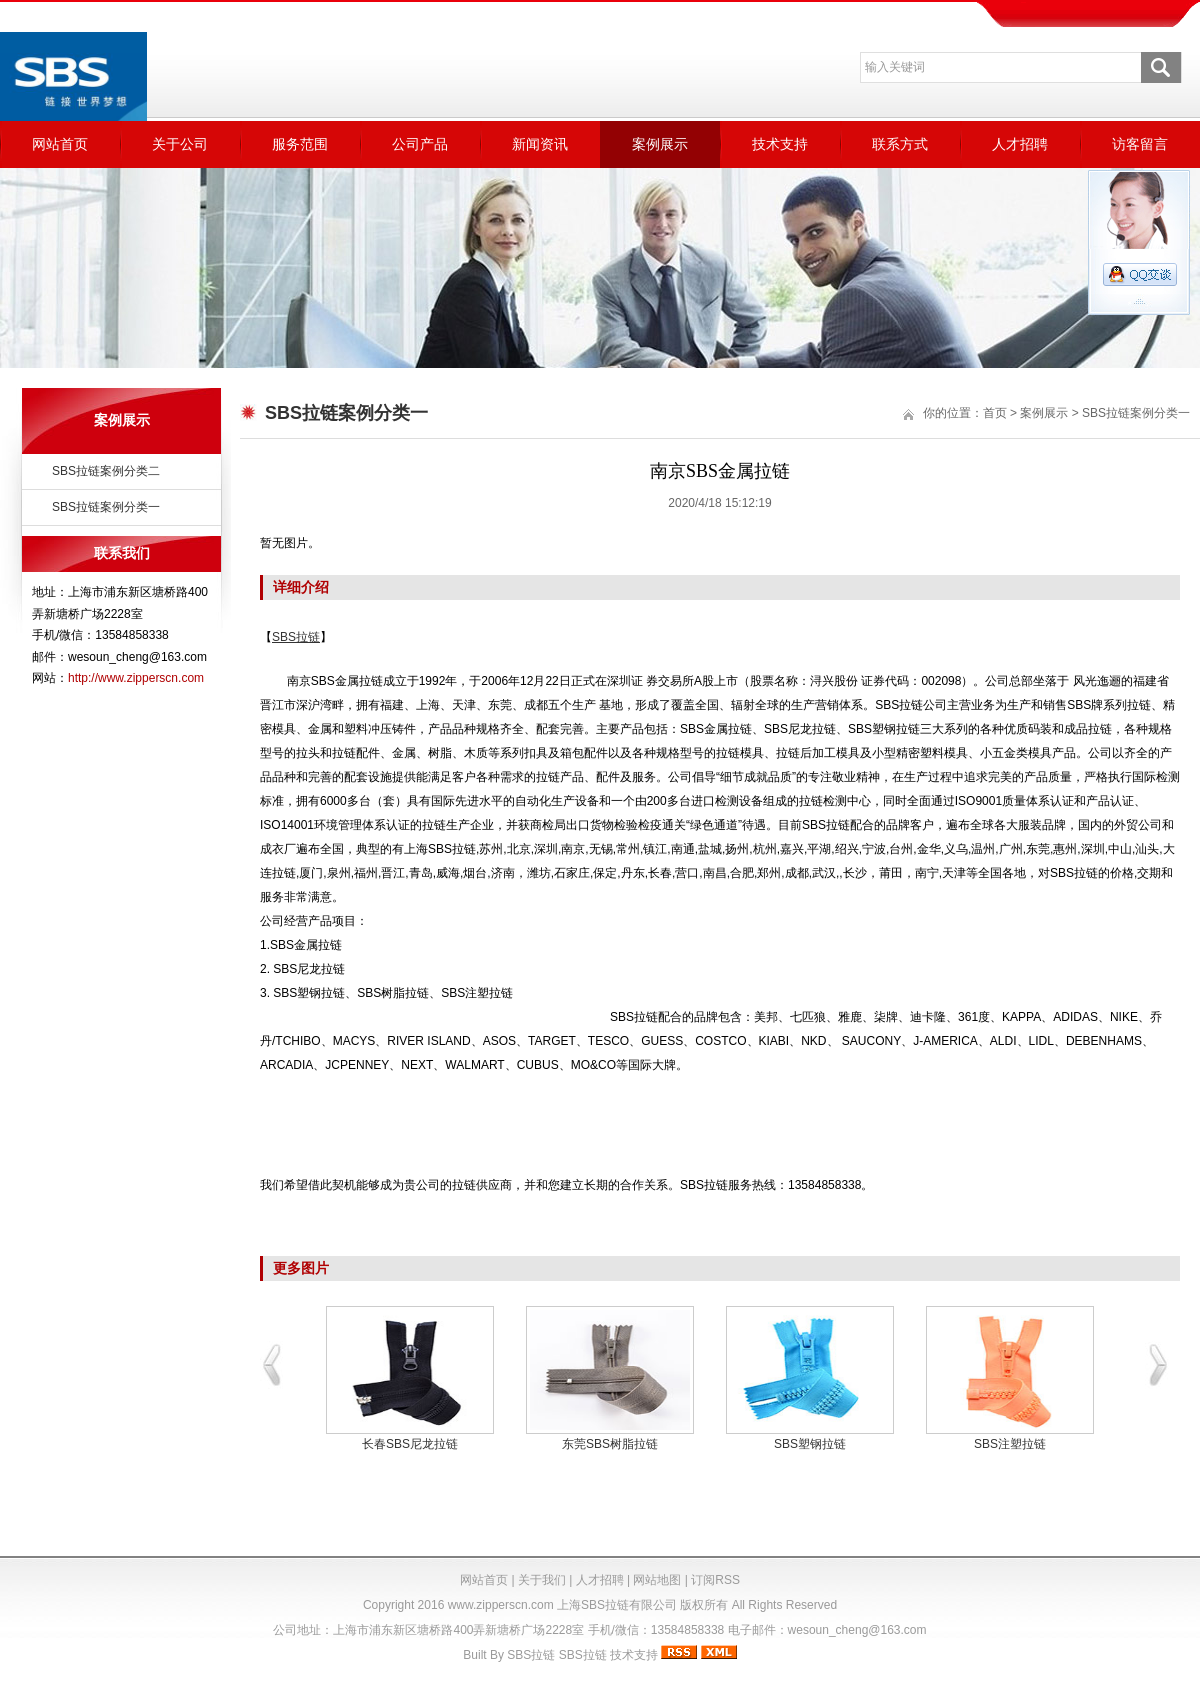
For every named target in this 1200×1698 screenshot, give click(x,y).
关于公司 (180, 144)
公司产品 (420, 144)
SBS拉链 (531, 1655)
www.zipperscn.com (501, 1605)
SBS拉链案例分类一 (106, 507)
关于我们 (542, 1580)
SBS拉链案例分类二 (106, 471)
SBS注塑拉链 (1010, 1444)
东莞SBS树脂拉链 (610, 1444)
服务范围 (300, 144)
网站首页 (60, 144)
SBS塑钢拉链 (810, 1444)
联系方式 (900, 144)
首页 (995, 413)
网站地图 (657, 1580)
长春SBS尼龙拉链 (410, 1444)
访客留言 (1140, 144)
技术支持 (780, 144)
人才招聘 (1020, 144)
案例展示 (660, 144)
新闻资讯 (540, 144)
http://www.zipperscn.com (136, 678)
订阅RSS (715, 1580)
